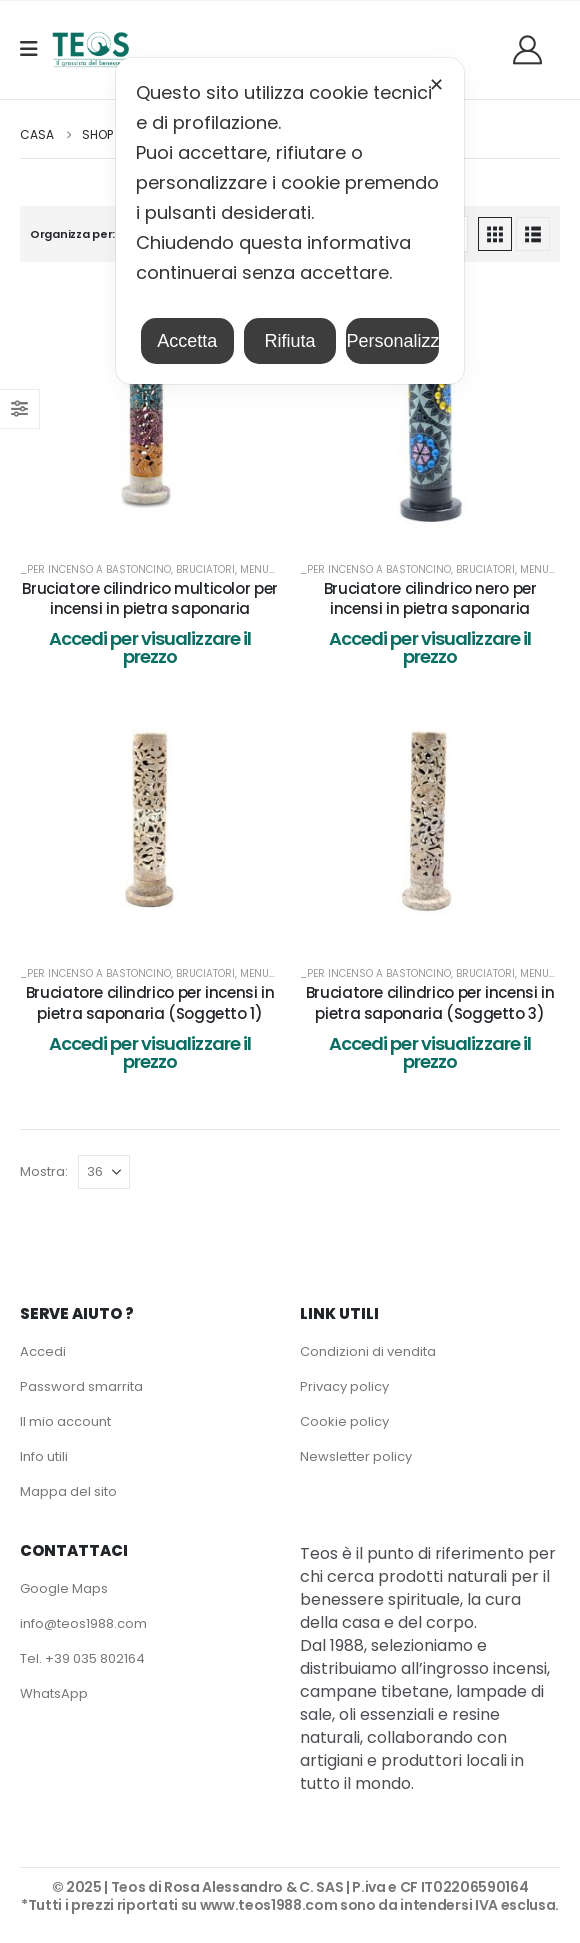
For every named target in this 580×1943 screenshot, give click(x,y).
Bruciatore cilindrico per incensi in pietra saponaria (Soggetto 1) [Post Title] (150, 1002)
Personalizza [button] (392, 341)
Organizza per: (72, 234)
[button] (495, 234)
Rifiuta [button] (289, 341)
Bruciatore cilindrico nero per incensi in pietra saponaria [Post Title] (430, 598)
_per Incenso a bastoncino (95, 569)
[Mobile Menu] (35, 49)
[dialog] (290, 221)
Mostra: (44, 1171)
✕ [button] (436, 85)
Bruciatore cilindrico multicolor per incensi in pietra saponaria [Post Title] (150, 598)
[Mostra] (104, 1172)
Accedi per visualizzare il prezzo (150, 647)
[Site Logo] (91, 49)
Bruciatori (205, 569)
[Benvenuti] (535, 49)
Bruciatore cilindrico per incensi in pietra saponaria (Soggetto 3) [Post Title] (430, 1002)
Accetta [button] (187, 341)
